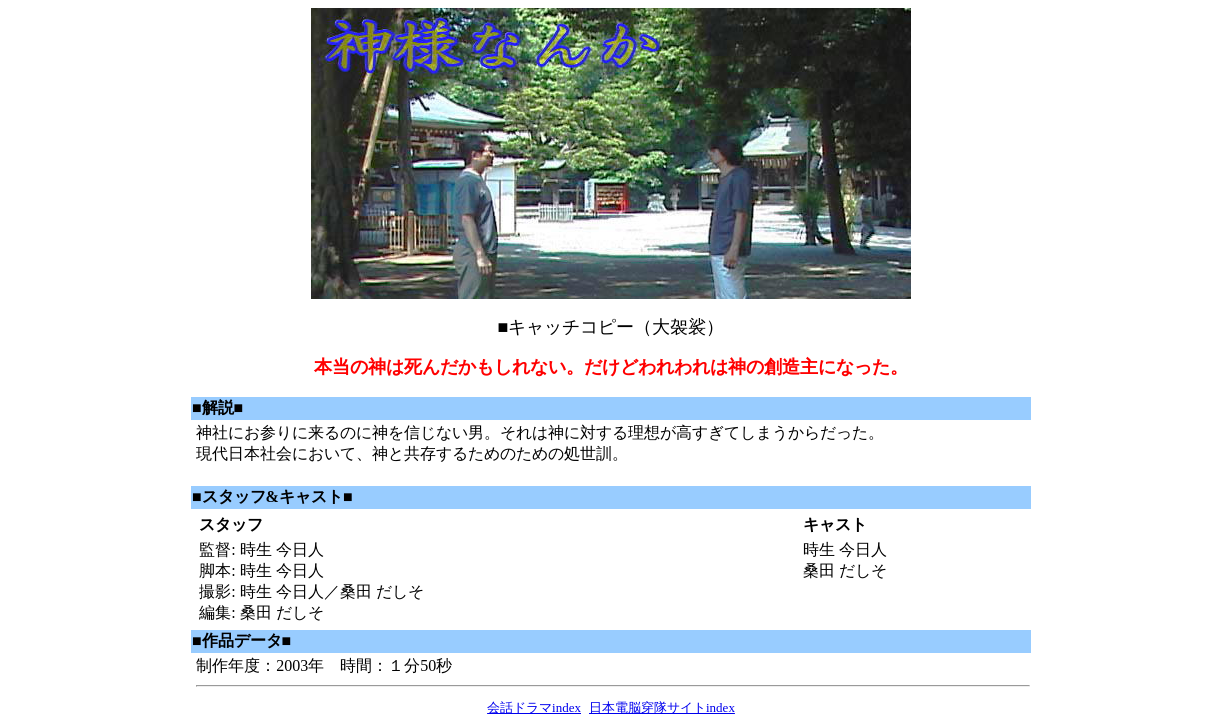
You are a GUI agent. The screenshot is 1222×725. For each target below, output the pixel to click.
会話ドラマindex (534, 707)
